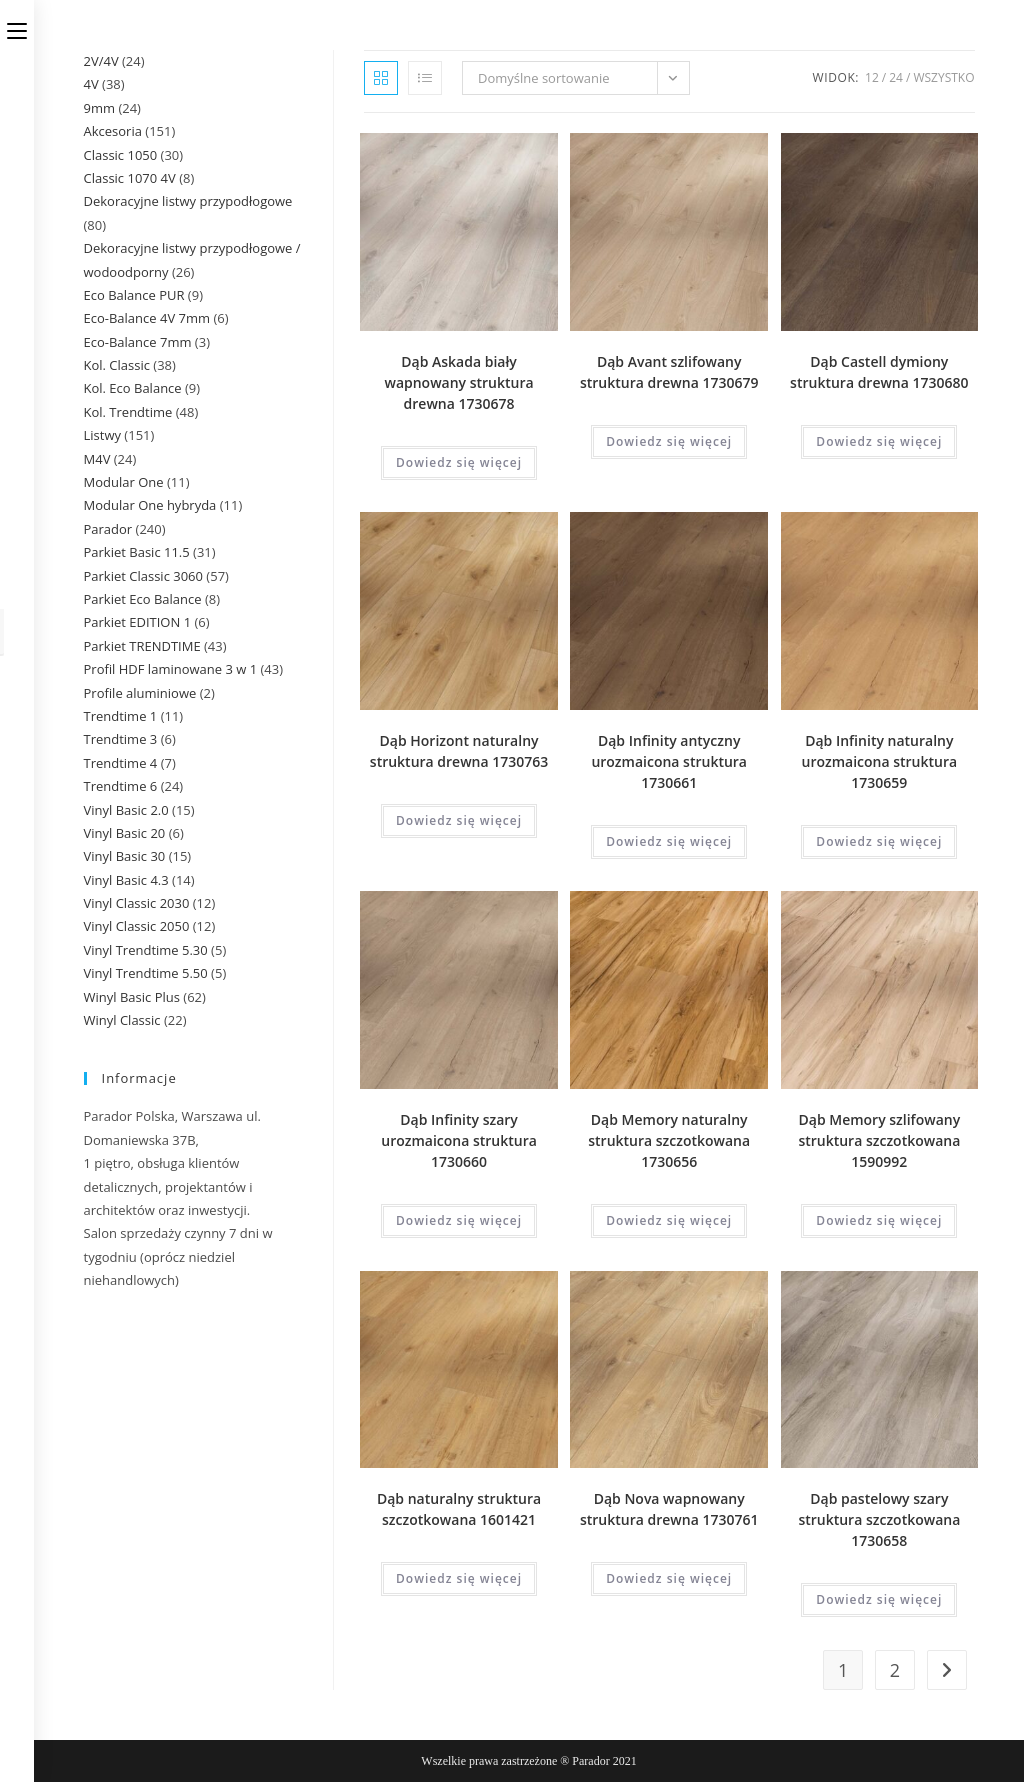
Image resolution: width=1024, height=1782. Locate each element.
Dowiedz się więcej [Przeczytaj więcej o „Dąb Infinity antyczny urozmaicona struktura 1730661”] (669, 841)
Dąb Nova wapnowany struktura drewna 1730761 (669, 1509)
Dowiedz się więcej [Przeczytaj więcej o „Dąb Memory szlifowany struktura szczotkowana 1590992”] (879, 1220)
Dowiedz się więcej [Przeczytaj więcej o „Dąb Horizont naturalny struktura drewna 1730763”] (459, 820)
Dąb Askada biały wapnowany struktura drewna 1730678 (458, 382)
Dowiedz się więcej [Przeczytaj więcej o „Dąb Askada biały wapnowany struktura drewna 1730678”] (459, 462)
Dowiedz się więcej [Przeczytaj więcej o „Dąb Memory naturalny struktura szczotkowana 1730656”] (669, 1220)
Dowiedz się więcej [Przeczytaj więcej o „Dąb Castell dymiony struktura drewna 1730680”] (879, 441)
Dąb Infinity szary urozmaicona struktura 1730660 (459, 1140)
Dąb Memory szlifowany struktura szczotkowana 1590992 (879, 1140)
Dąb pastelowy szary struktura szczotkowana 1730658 (879, 1519)
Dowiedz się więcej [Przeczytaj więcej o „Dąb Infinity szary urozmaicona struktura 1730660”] (459, 1220)
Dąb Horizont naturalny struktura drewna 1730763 (459, 751)
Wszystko (943, 77)
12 (872, 77)
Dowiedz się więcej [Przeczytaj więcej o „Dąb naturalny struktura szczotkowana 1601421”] (459, 1578)
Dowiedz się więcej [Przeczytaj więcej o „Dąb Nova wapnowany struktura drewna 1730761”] (669, 1578)
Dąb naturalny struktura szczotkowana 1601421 (459, 1509)
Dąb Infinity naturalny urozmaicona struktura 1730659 (880, 761)
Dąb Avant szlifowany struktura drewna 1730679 (669, 372)
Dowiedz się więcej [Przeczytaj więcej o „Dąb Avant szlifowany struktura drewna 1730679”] (669, 441)
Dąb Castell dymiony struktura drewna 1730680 (879, 372)
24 (896, 77)
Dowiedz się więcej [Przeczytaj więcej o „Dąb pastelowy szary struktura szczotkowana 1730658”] (879, 1599)
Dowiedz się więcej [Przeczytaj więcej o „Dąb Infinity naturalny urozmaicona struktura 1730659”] (879, 841)
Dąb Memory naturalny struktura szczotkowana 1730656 (669, 1140)
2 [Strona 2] (895, 1670)
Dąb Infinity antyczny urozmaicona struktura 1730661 (669, 761)
